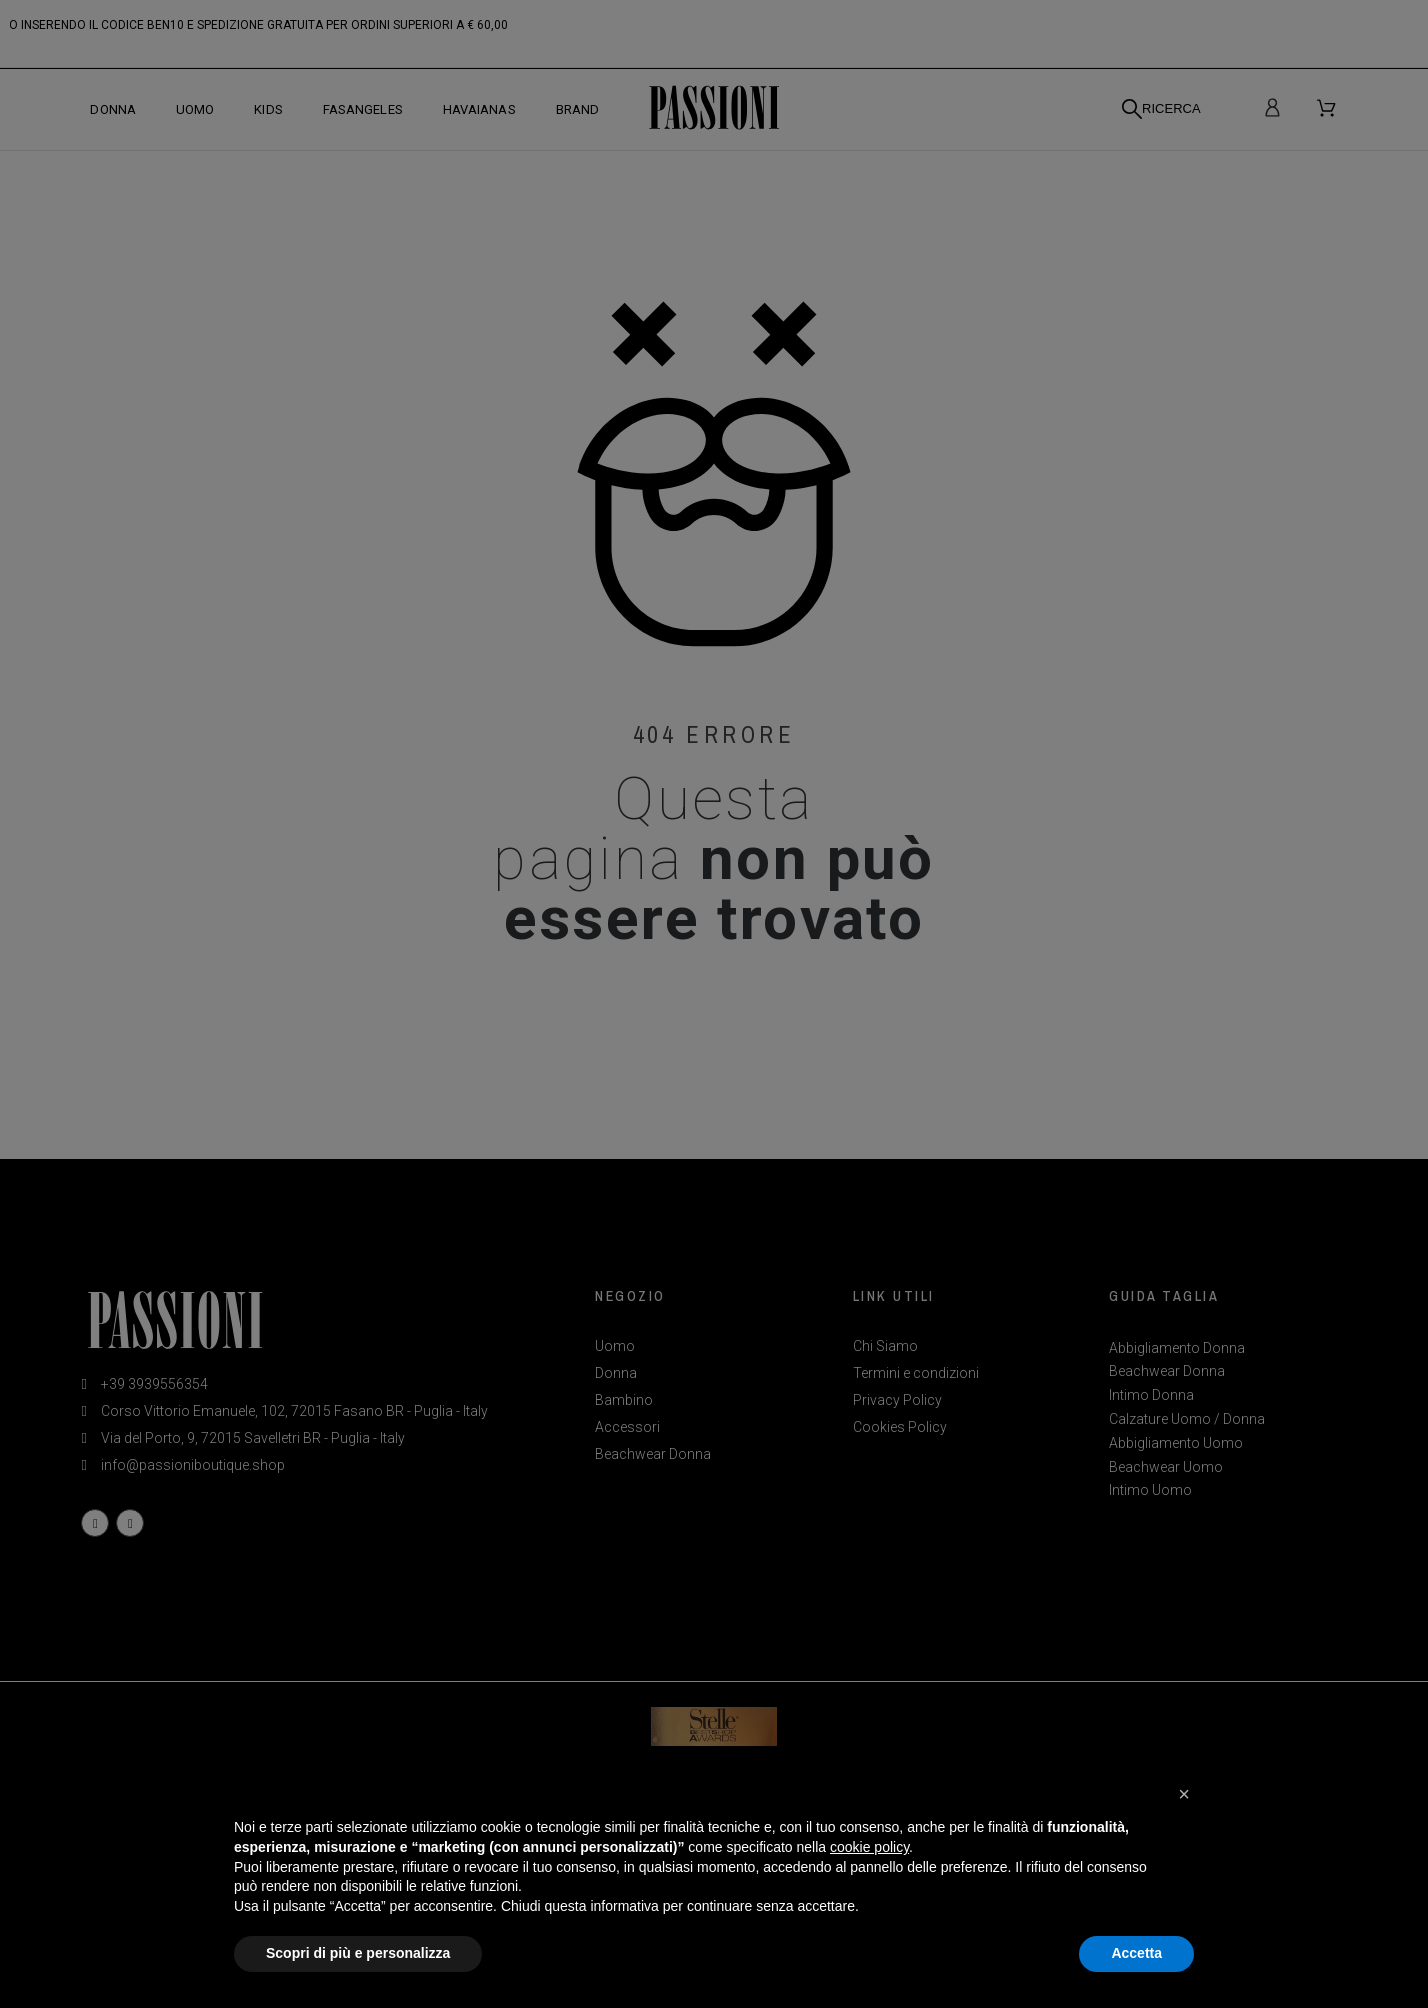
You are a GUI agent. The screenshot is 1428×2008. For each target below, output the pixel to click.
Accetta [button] (1136, 1953)
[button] (1184, 1794)
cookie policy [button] (869, 1847)
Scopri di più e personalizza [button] (358, 1953)
